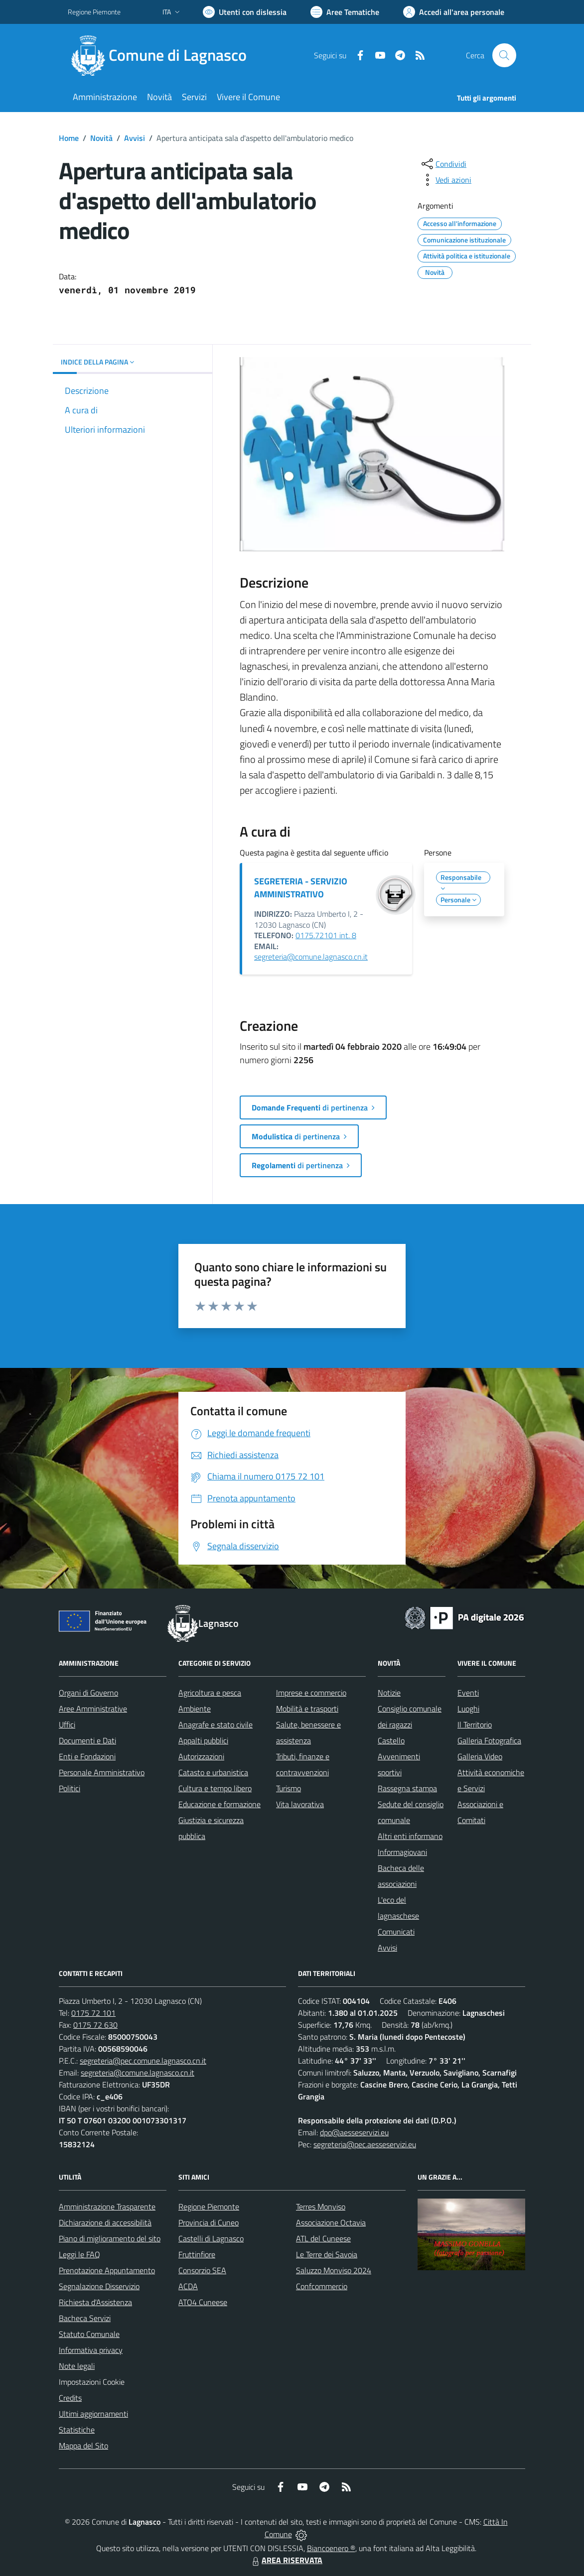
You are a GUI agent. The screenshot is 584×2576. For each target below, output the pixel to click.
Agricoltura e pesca (209, 1693)
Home (69, 138)
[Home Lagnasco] (163, 55)
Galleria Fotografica (489, 1740)
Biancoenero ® (331, 2548)
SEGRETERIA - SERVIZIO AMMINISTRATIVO (300, 887)
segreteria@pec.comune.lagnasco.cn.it (143, 2061)
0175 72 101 (93, 2013)
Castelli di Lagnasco (211, 2238)
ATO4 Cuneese (202, 2302)
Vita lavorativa (300, 1804)
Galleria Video (479, 1756)
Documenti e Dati (87, 1740)
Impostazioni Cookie (92, 2382)
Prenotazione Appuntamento (107, 2270)
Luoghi (468, 1709)
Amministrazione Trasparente (107, 2206)
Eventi (468, 1693)
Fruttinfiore (196, 2254)
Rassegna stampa (407, 1788)
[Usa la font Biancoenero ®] (244, 12)
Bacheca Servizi (85, 2318)
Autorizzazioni (201, 1756)
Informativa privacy (91, 2350)
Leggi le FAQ (79, 2254)
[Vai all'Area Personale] (453, 12)
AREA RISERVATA (286, 2560)
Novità (101, 138)
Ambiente (194, 1709)
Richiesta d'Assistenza (95, 2302)
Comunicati (396, 1932)
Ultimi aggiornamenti (93, 2414)
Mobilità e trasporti (307, 1709)
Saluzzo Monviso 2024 (333, 2270)
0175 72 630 (95, 2025)
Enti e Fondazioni (87, 1756)
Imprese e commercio (311, 1693)
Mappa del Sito (83, 2446)
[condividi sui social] (443, 164)
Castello (391, 1740)
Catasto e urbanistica (213, 1772)
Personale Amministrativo (102, 1772)
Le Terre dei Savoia (326, 2254)
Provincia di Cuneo (208, 2222)
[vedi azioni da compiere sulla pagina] (445, 180)
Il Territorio (474, 1724)
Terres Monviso (320, 2206)
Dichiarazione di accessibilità (105, 2222)
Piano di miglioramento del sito (109, 2238)
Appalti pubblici (203, 1740)
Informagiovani (402, 1852)
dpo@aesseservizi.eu (354, 2132)
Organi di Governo (88, 1693)
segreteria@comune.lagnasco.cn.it (311, 957)
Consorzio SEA (202, 2270)
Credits (70, 2398)
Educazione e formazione (219, 1804)
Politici (69, 1788)
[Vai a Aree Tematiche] (344, 12)
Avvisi (134, 138)
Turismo (288, 1788)
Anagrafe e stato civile (215, 1724)
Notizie (389, 1693)
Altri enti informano (410, 1836)
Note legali (77, 2366)
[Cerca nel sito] (504, 55)
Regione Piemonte (208, 2206)
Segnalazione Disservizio (99, 2286)
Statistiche (77, 2430)
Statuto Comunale (89, 2334)
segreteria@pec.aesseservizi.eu (364, 2144)
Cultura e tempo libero (215, 1788)
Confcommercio (321, 2286)
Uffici (67, 1724)
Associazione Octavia (331, 2222)
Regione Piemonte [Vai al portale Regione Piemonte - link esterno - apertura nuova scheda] (94, 11)
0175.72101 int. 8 (325, 935)
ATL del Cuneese (323, 2238)
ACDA (188, 2286)
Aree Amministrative (93, 1709)
